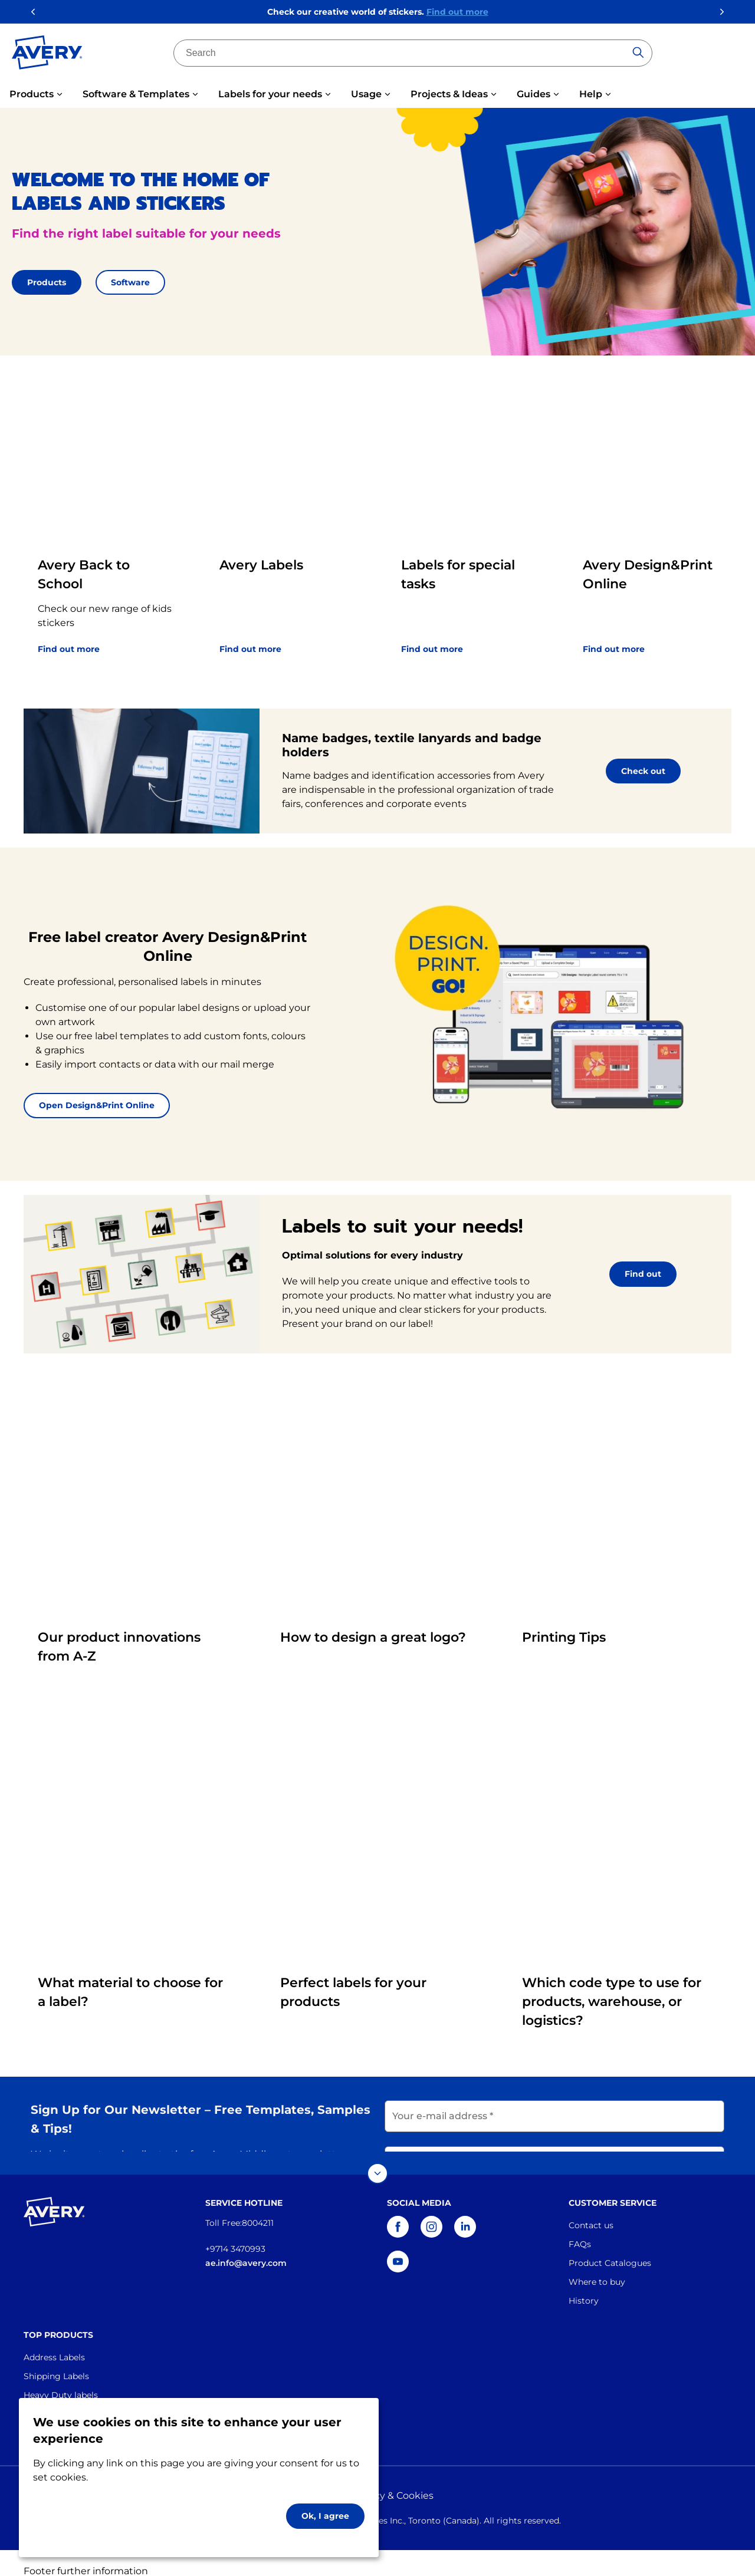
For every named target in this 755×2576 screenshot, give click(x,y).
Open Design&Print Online (97, 1105)
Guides (533, 94)
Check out (643, 771)
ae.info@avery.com (246, 2246)
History (584, 2284)
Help (590, 94)
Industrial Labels (57, 2397)
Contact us (591, 2208)
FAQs (580, 2227)
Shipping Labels (56, 2359)
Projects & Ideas (449, 94)
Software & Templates (136, 94)
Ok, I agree (325, 2516)
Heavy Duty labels (61, 2378)
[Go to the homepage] (47, 54)
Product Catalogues (610, 2246)
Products (31, 94)
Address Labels (54, 2340)
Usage (366, 94)
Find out (643, 1274)
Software (130, 282)
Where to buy (597, 2265)
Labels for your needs (270, 94)
